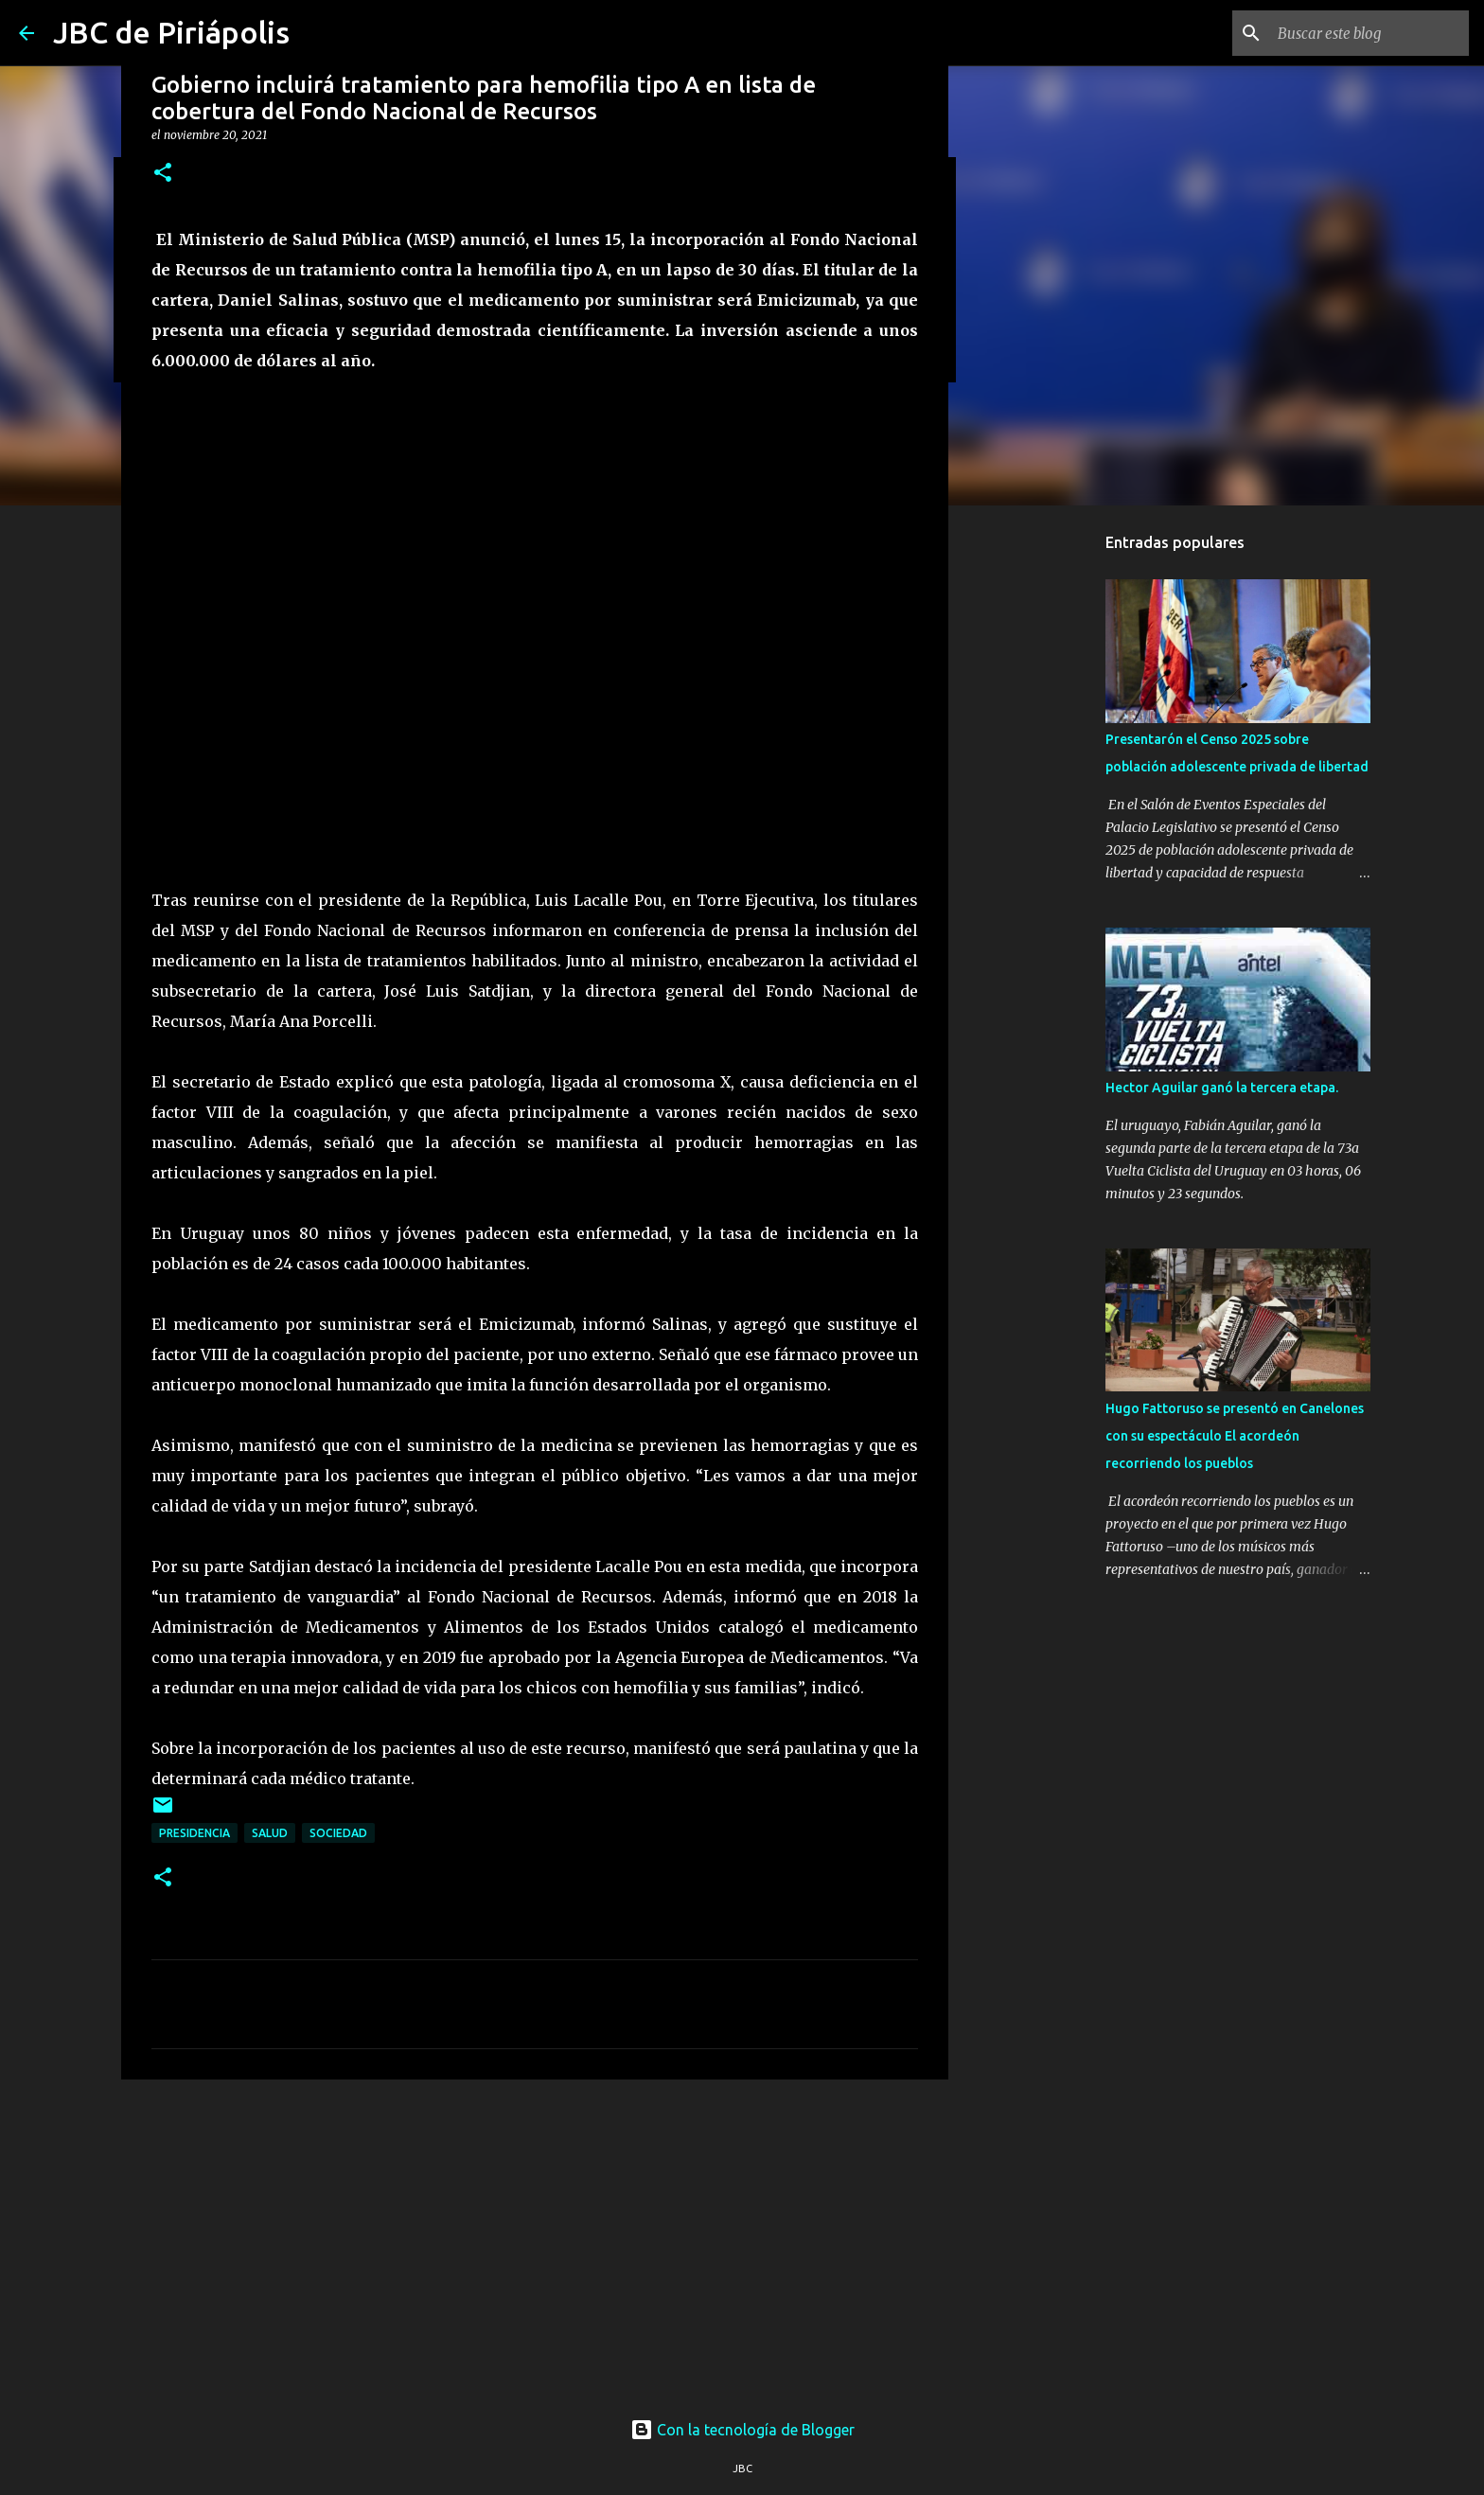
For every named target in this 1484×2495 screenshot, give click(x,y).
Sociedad (338, 1833)
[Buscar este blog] (1369, 33)
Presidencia (194, 1833)
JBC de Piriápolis (171, 32)
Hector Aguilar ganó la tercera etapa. (1221, 1087)
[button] (162, 173)
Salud (270, 1833)
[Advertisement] (535, 2240)
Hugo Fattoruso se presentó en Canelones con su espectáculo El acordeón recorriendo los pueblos (1234, 1436)
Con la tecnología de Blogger (742, 2429)
